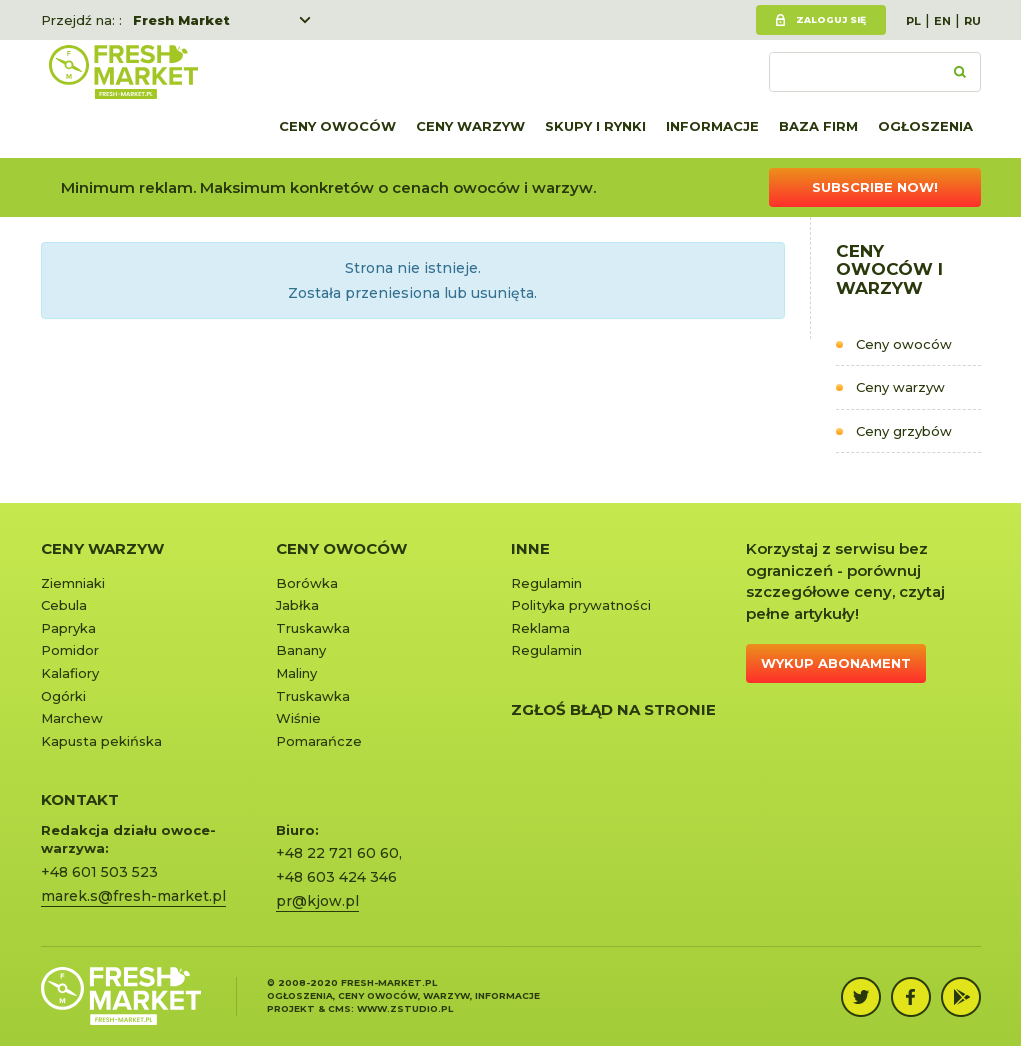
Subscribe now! (875, 187)
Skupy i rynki (595, 126)
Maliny (296, 673)
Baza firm (818, 126)
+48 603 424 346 (336, 877)
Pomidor (70, 650)
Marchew (72, 718)
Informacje (712, 126)
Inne (530, 548)
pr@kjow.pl (317, 901)
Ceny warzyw (470, 126)
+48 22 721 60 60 (337, 853)
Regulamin (546, 583)
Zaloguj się (831, 19)
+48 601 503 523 (99, 872)
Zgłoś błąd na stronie (613, 709)
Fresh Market (181, 20)
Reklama (540, 628)
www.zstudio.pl (405, 1008)
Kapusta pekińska (101, 741)
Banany (301, 650)
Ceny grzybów (904, 431)
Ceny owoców (337, 126)
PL (913, 21)
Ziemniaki (73, 583)
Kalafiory (70, 673)
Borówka (307, 583)
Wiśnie (298, 718)
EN (942, 21)
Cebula (64, 605)
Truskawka (313, 628)
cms (339, 1008)
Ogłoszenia (925, 126)
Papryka (68, 628)
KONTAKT (80, 799)
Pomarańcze (319, 741)
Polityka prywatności (581, 605)
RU (972, 21)
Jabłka (297, 605)
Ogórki (63, 696)
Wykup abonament (836, 663)
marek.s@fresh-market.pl (133, 896)
